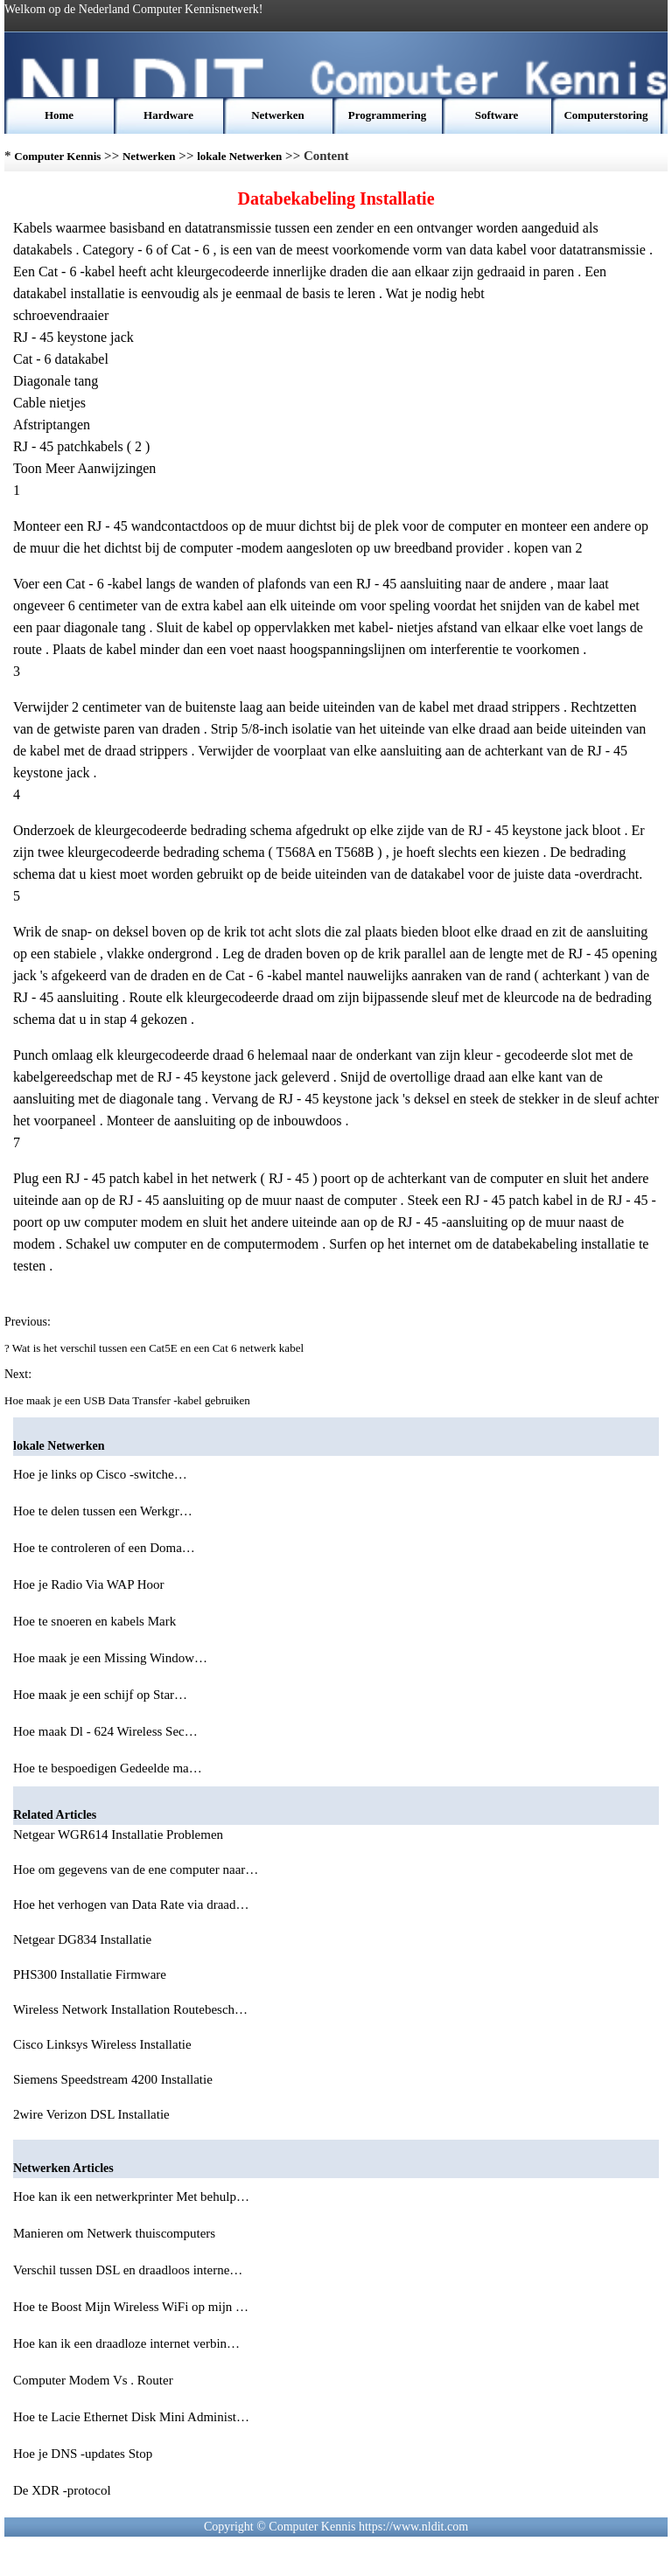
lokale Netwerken (239, 156)
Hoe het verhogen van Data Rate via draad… (130, 1904)
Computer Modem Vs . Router (94, 2380)
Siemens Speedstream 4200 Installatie (114, 2079)
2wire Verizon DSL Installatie (92, 2114)
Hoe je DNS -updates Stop (84, 2454)
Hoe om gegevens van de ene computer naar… (135, 1869)
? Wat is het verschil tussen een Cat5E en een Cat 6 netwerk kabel (155, 1347)
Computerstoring (606, 115)
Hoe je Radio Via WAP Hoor (90, 1584)
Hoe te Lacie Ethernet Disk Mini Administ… (131, 2417)
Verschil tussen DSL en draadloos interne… (127, 2270)
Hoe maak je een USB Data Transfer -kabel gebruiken (128, 1400)
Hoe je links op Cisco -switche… (100, 1474)
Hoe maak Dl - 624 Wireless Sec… (105, 1731)
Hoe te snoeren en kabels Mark (96, 1621)
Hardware (168, 115)
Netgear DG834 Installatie (84, 1939)
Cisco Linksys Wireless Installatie (103, 2044)
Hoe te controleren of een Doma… (104, 1548)
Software (497, 115)
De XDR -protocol (63, 2490)
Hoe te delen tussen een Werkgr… (102, 1511)
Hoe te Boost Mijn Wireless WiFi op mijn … (130, 2307)
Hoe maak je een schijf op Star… (100, 1695)
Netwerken (277, 115)
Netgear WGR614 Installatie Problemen (120, 1834)
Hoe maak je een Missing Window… (110, 1658)
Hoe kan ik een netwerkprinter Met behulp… (131, 2197)
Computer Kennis (57, 156)
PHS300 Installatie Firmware (91, 1974)
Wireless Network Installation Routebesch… (130, 2009)
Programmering (387, 115)
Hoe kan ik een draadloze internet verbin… (126, 2343)
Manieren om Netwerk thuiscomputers (116, 2233)
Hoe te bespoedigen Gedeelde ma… (107, 1768)
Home (59, 115)
